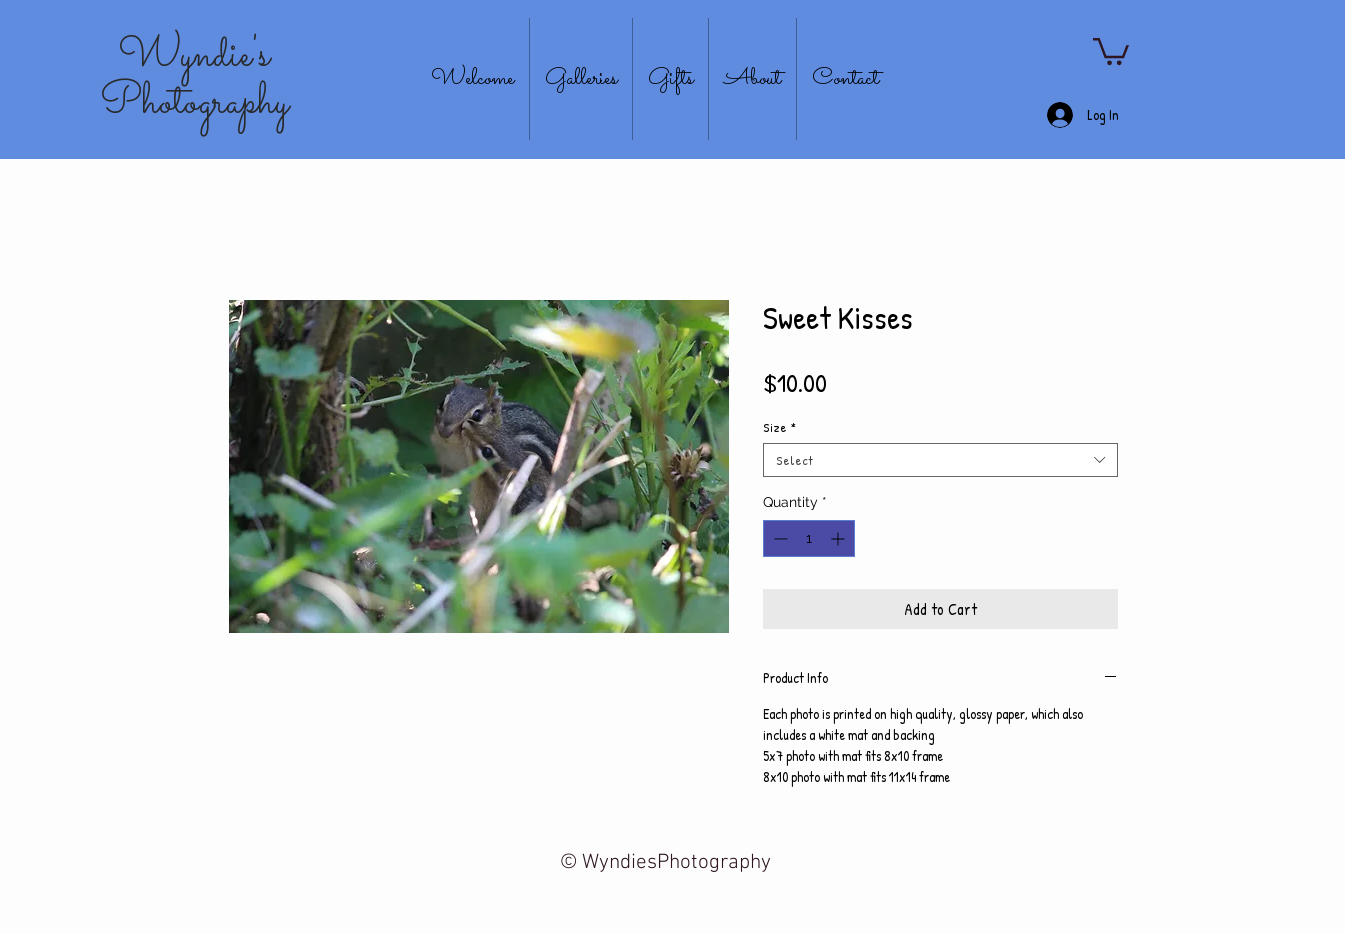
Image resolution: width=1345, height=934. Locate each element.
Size (779, 427)
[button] (1111, 50)
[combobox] (940, 460)
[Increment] (839, 538)
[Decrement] (778, 538)
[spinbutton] (809, 538)
